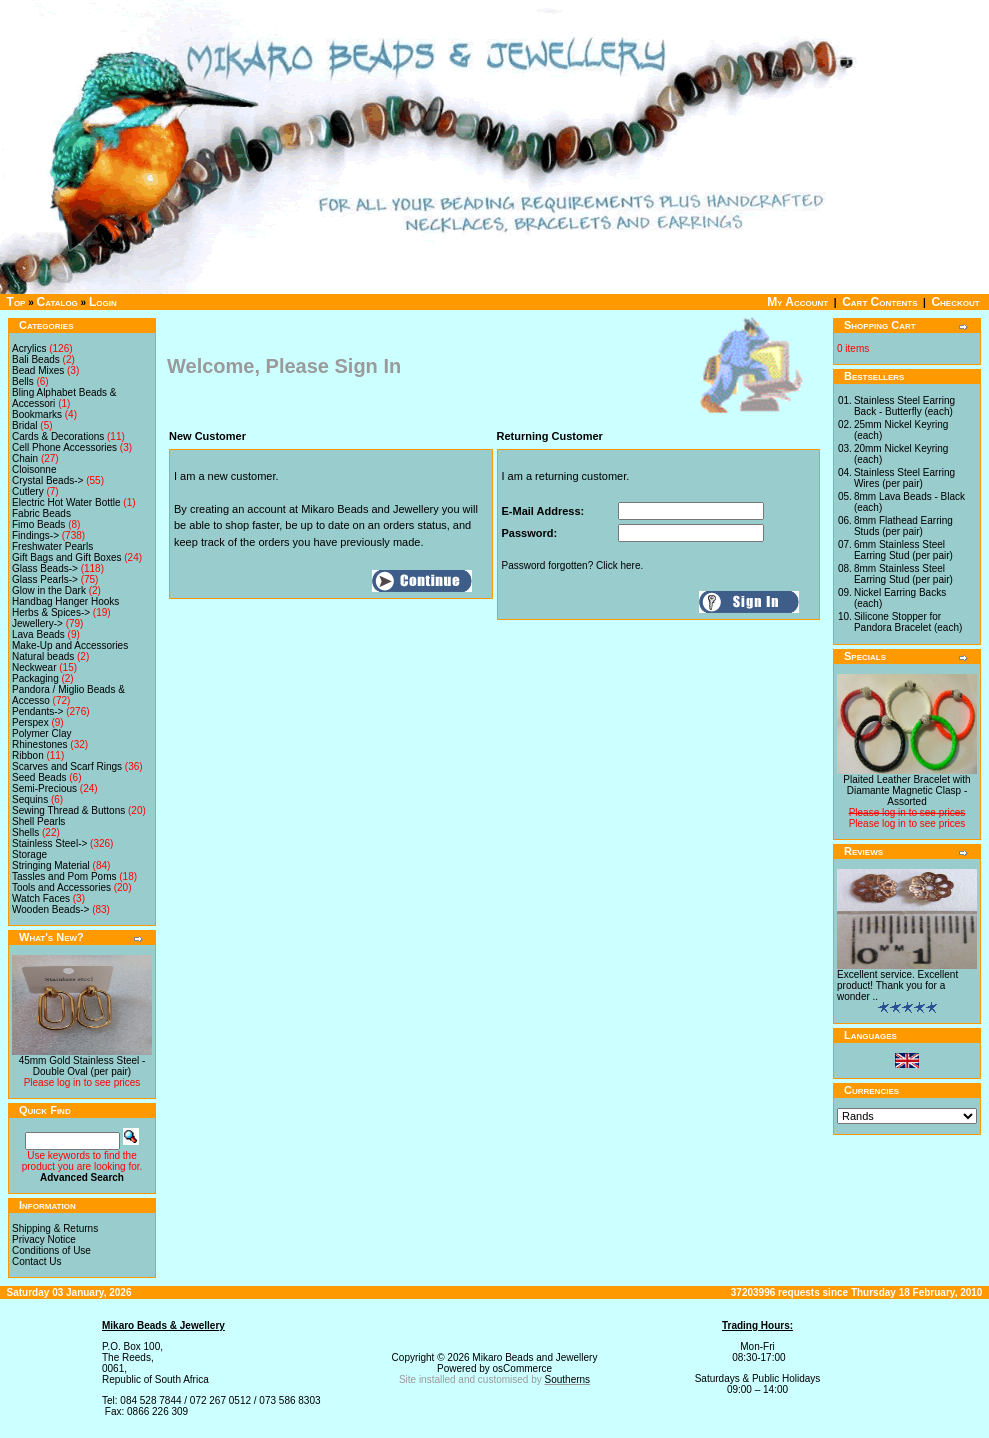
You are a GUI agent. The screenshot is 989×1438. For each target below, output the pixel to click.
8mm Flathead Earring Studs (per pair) (903, 526)
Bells (23, 381)
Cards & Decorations (58, 436)
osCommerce (522, 1368)
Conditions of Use (51, 1250)
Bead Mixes (38, 370)
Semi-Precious (44, 788)
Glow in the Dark (49, 590)
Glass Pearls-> (45, 579)
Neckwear (34, 667)
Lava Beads (38, 634)
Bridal (25, 425)
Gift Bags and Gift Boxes (67, 557)
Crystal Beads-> (47, 480)
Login (103, 302)
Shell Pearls (38, 821)
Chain (25, 458)
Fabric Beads (41, 513)
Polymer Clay (41, 733)
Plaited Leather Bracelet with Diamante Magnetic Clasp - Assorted (906, 790)
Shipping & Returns (55, 1228)
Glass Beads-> (45, 568)
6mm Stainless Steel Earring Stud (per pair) (903, 550)
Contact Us (36, 1261)
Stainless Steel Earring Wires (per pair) (904, 478)
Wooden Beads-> (50, 909)
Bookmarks (37, 414)
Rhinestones (40, 744)
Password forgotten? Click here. (573, 565)
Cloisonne (34, 469)
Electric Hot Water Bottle (66, 502)
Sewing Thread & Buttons (68, 810)
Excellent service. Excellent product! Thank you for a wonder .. (897, 985)
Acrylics (29, 348)
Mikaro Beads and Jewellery (534, 1357)
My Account (797, 302)
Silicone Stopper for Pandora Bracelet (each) (908, 622)
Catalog (57, 302)
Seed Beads (39, 777)
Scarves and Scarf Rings (67, 766)
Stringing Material (51, 865)
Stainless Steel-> (49, 843)
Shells (25, 832)
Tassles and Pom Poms (64, 876)
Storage (29, 854)
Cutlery (28, 491)
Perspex (30, 722)
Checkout (955, 302)
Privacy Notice (44, 1239)
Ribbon (28, 755)
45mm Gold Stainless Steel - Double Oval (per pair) (82, 1066)
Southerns (568, 1379)
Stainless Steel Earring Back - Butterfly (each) (904, 406)
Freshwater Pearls (52, 546)
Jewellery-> (37, 623)
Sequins (30, 799)
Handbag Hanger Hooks (65, 601)
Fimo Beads (38, 524)
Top (16, 302)
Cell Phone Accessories (64, 447)
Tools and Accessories (61, 887)
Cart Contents (879, 302)
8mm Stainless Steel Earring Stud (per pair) (903, 574)
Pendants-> (37, 711)
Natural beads (43, 656)
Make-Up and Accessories (70, 645)
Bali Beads (36, 359)
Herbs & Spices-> (51, 612)
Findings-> (35, 535)
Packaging (35, 678)
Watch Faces (41, 898)
